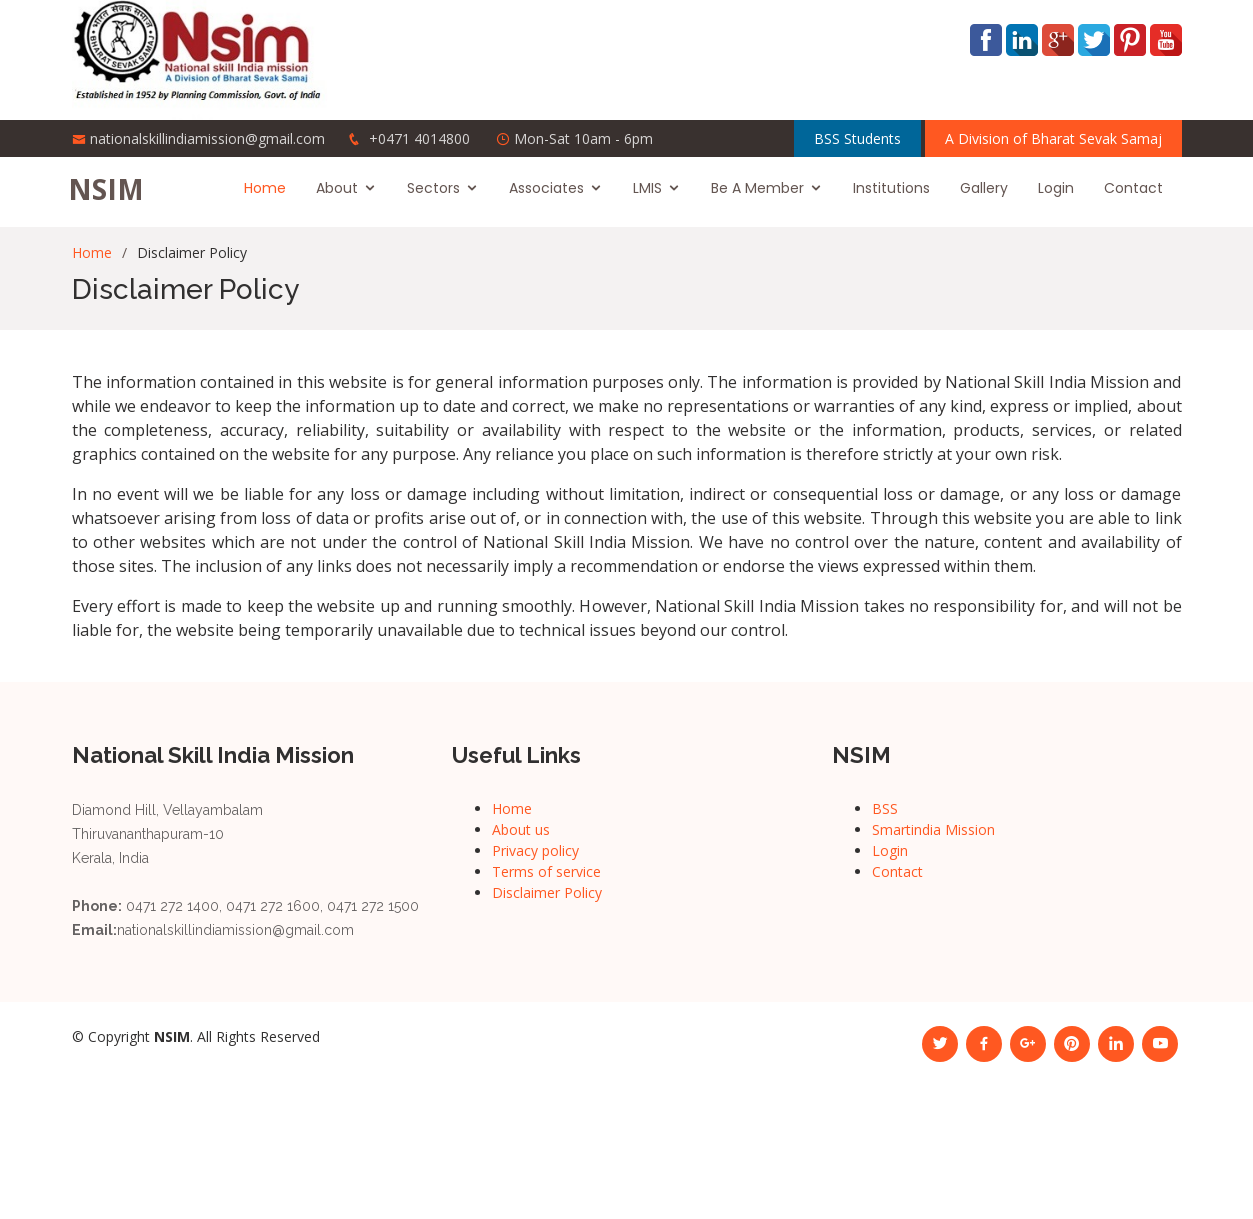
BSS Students (857, 138)
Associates (550, 188)
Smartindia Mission (933, 829)
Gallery (988, 188)
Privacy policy (535, 850)
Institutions (895, 188)
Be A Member (761, 188)
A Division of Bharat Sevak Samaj (1053, 138)
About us (521, 829)
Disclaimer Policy (547, 892)
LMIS (651, 188)
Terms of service (546, 871)
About (341, 188)
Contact (1137, 188)
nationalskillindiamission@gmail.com (207, 138)
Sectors (437, 188)
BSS (885, 808)
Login (1060, 188)
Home (269, 188)
